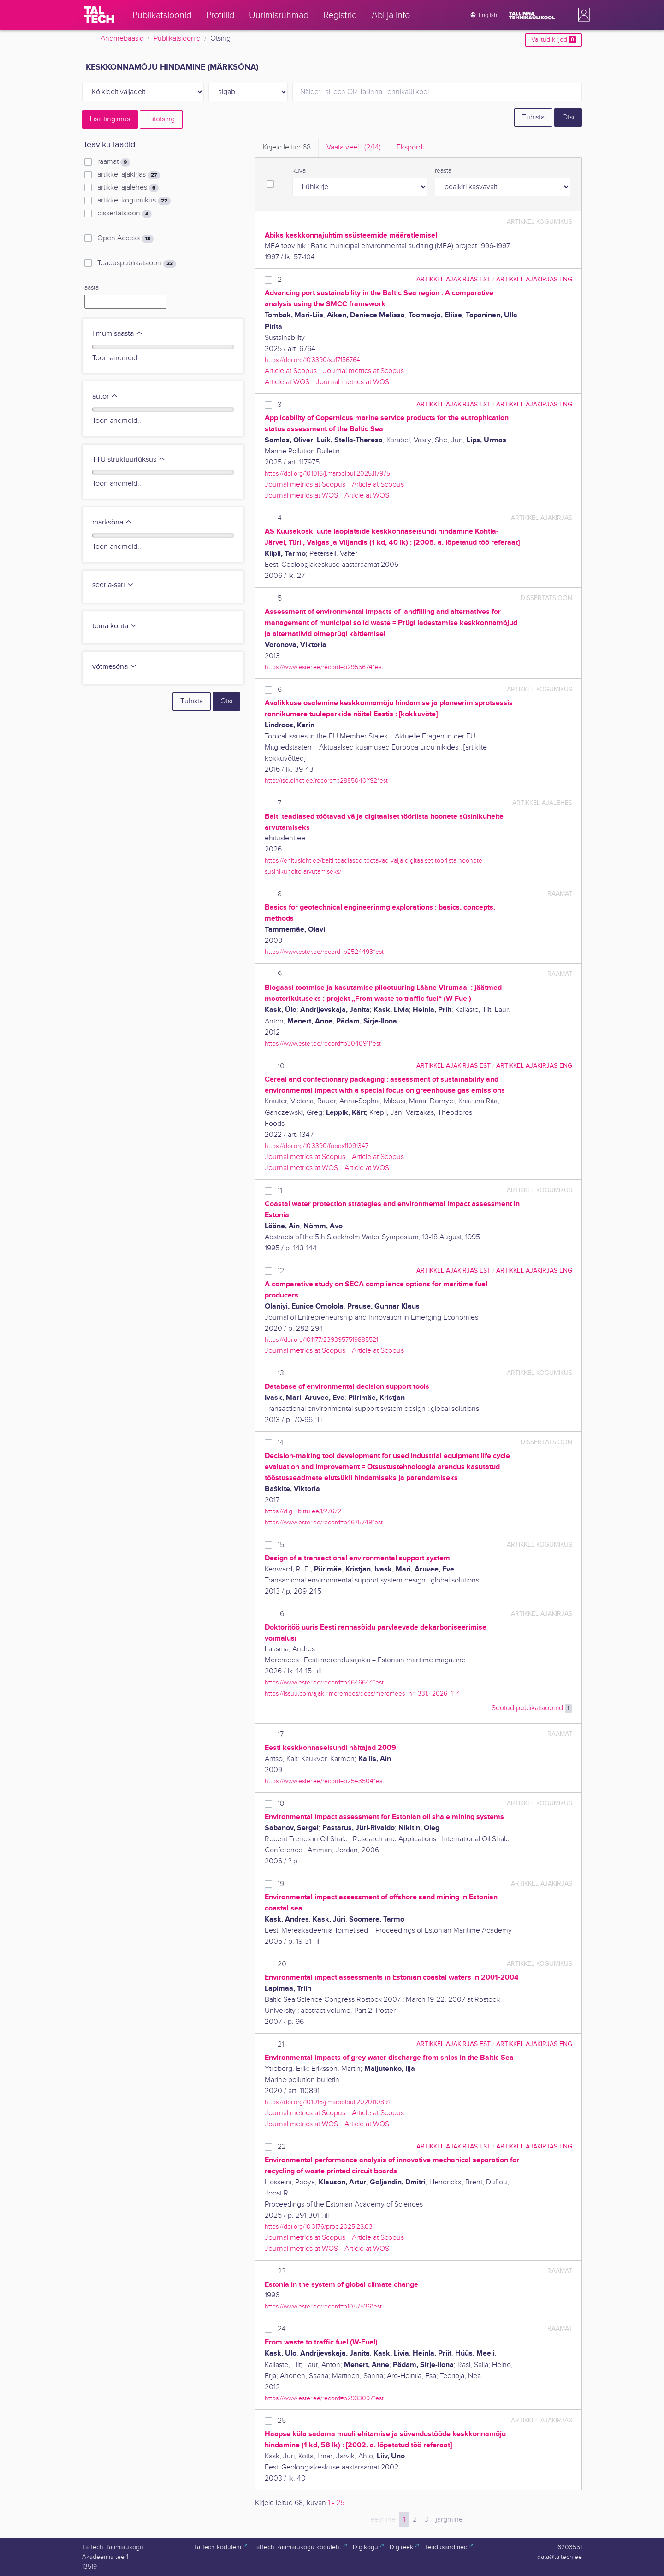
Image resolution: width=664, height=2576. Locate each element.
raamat (113, 162)
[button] (581, 15)
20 (282, 1964)
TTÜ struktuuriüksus (129, 459)
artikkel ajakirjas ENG (534, 279)
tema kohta (114, 626)
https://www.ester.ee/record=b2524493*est (324, 952)
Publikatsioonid (177, 38)
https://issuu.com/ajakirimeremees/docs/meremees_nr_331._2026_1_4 (362, 1693)
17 (281, 1734)
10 (281, 1066)
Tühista (533, 117)
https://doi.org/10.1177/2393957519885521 (321, 1340)
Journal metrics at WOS (352, 382)
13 (281, 1373)
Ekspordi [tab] (410, 147)
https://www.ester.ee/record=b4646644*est (324, 1682)
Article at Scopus (291, 371)
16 (281, 1614)
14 (281, 1442)
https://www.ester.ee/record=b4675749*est (324, 1522)
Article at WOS (287, 382)
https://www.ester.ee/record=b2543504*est (324, 1781)
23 (282, 2271)
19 (281, 1884)
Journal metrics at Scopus (363, 371)
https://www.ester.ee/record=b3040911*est (323, 1043)
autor (105, 396)
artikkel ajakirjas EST (453, 279)
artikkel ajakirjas (128, 174)
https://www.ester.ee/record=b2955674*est (324, 667)
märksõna (112, 522)
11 (280, 1190)
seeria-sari (113, 585)
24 (282, 2329)
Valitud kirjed (553, 39)
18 (281, 1803)
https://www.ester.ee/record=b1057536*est (323, 2306)
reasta (443, 170)
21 (281, 2044)
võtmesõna (114, 666)
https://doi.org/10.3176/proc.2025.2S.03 (319, 2227)
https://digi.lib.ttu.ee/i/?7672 (303, 1511)
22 (282, 2146)
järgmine (449, 2519)
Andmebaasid (122, 38)
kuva (299, 170)
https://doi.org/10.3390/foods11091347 (316, 1146)
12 (281, 1271)
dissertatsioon (124, 213)
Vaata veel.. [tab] (353, 147)
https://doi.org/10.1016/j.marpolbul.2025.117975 (327, 473)
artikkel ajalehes (128, 187)
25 (282, 2420)
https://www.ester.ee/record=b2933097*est (324, 2398)
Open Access (125, 238)
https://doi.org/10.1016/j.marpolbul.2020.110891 (327, 2102)
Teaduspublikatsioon (136, 263)
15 (281, 1545)
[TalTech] (99, 15)
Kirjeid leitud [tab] (287, 147)
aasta (91, 288)
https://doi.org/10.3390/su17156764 (312, 360)
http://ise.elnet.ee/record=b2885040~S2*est (326, 781)
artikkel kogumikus (134, 200)
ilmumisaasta (117, 333)
